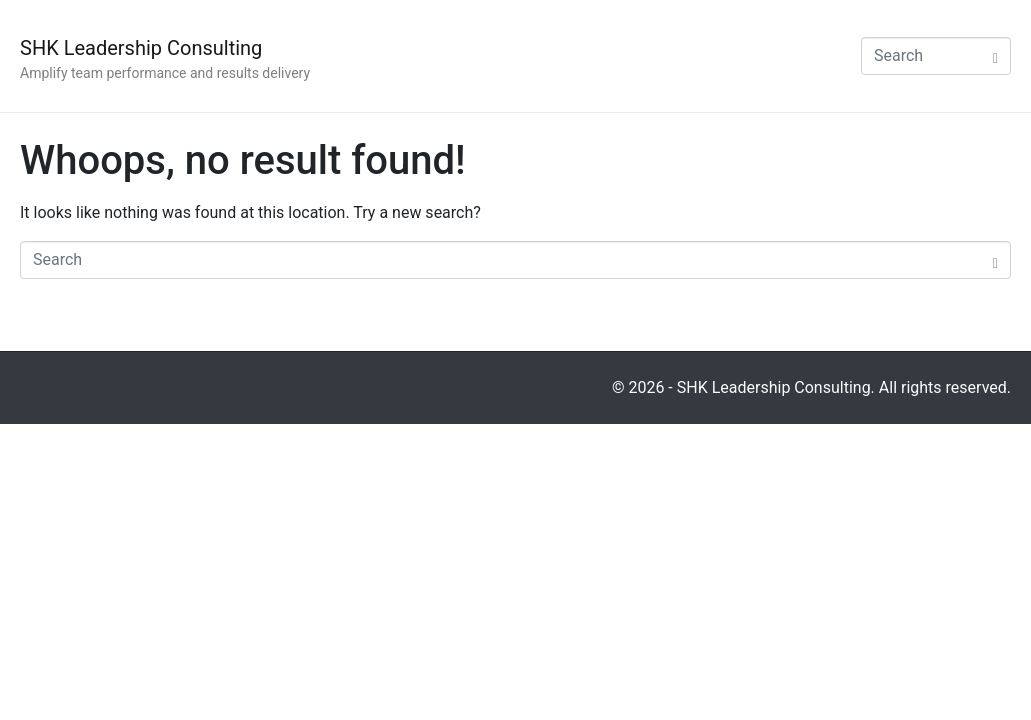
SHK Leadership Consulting (141, 48)
